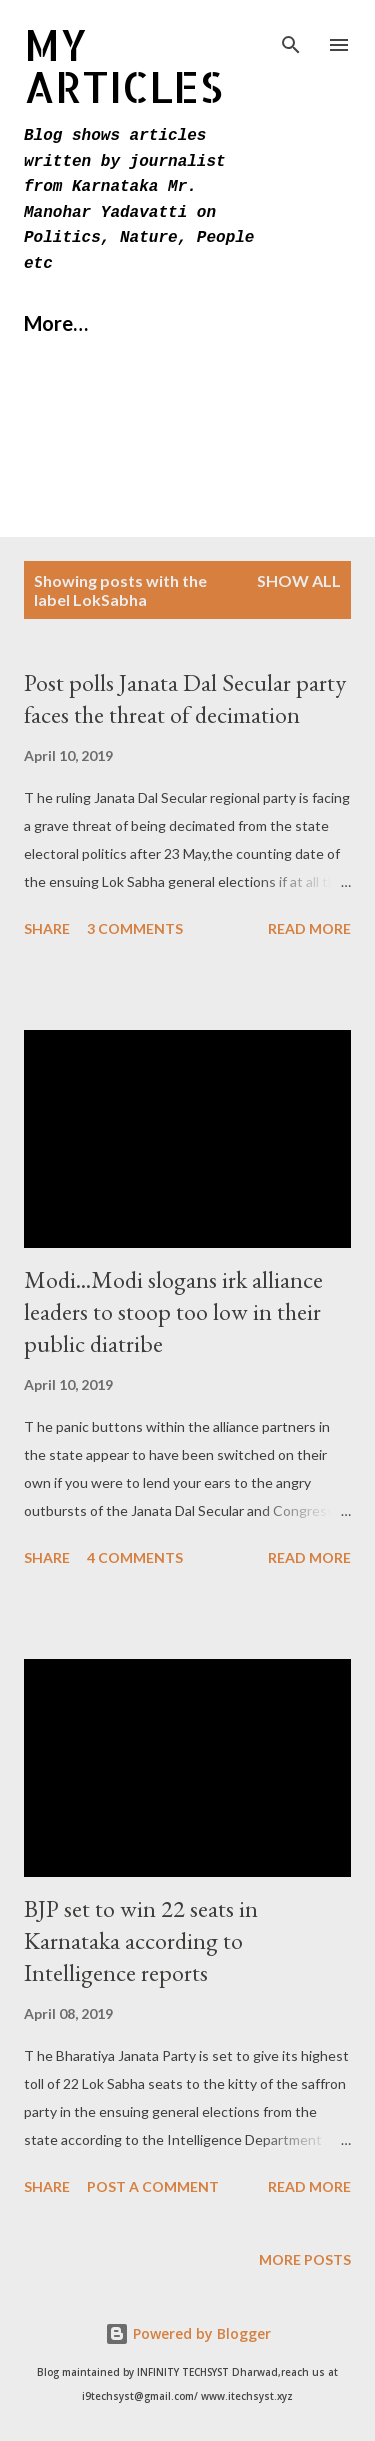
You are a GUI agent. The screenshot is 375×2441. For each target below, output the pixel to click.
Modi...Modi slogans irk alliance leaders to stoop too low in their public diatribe (173, 1311)
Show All (299, 580)
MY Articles (123, 65)
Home (51, 323)
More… (161, 323)
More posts (305, 2259)
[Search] (291, 36)
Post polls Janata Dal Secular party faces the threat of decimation (185, 698)
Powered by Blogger (188, 2333)
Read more (309, 928)
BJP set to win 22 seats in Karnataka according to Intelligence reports (141, 1940)
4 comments (135, 1557)
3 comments (135, 928)
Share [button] (47, 928)
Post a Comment (153, 2186)
